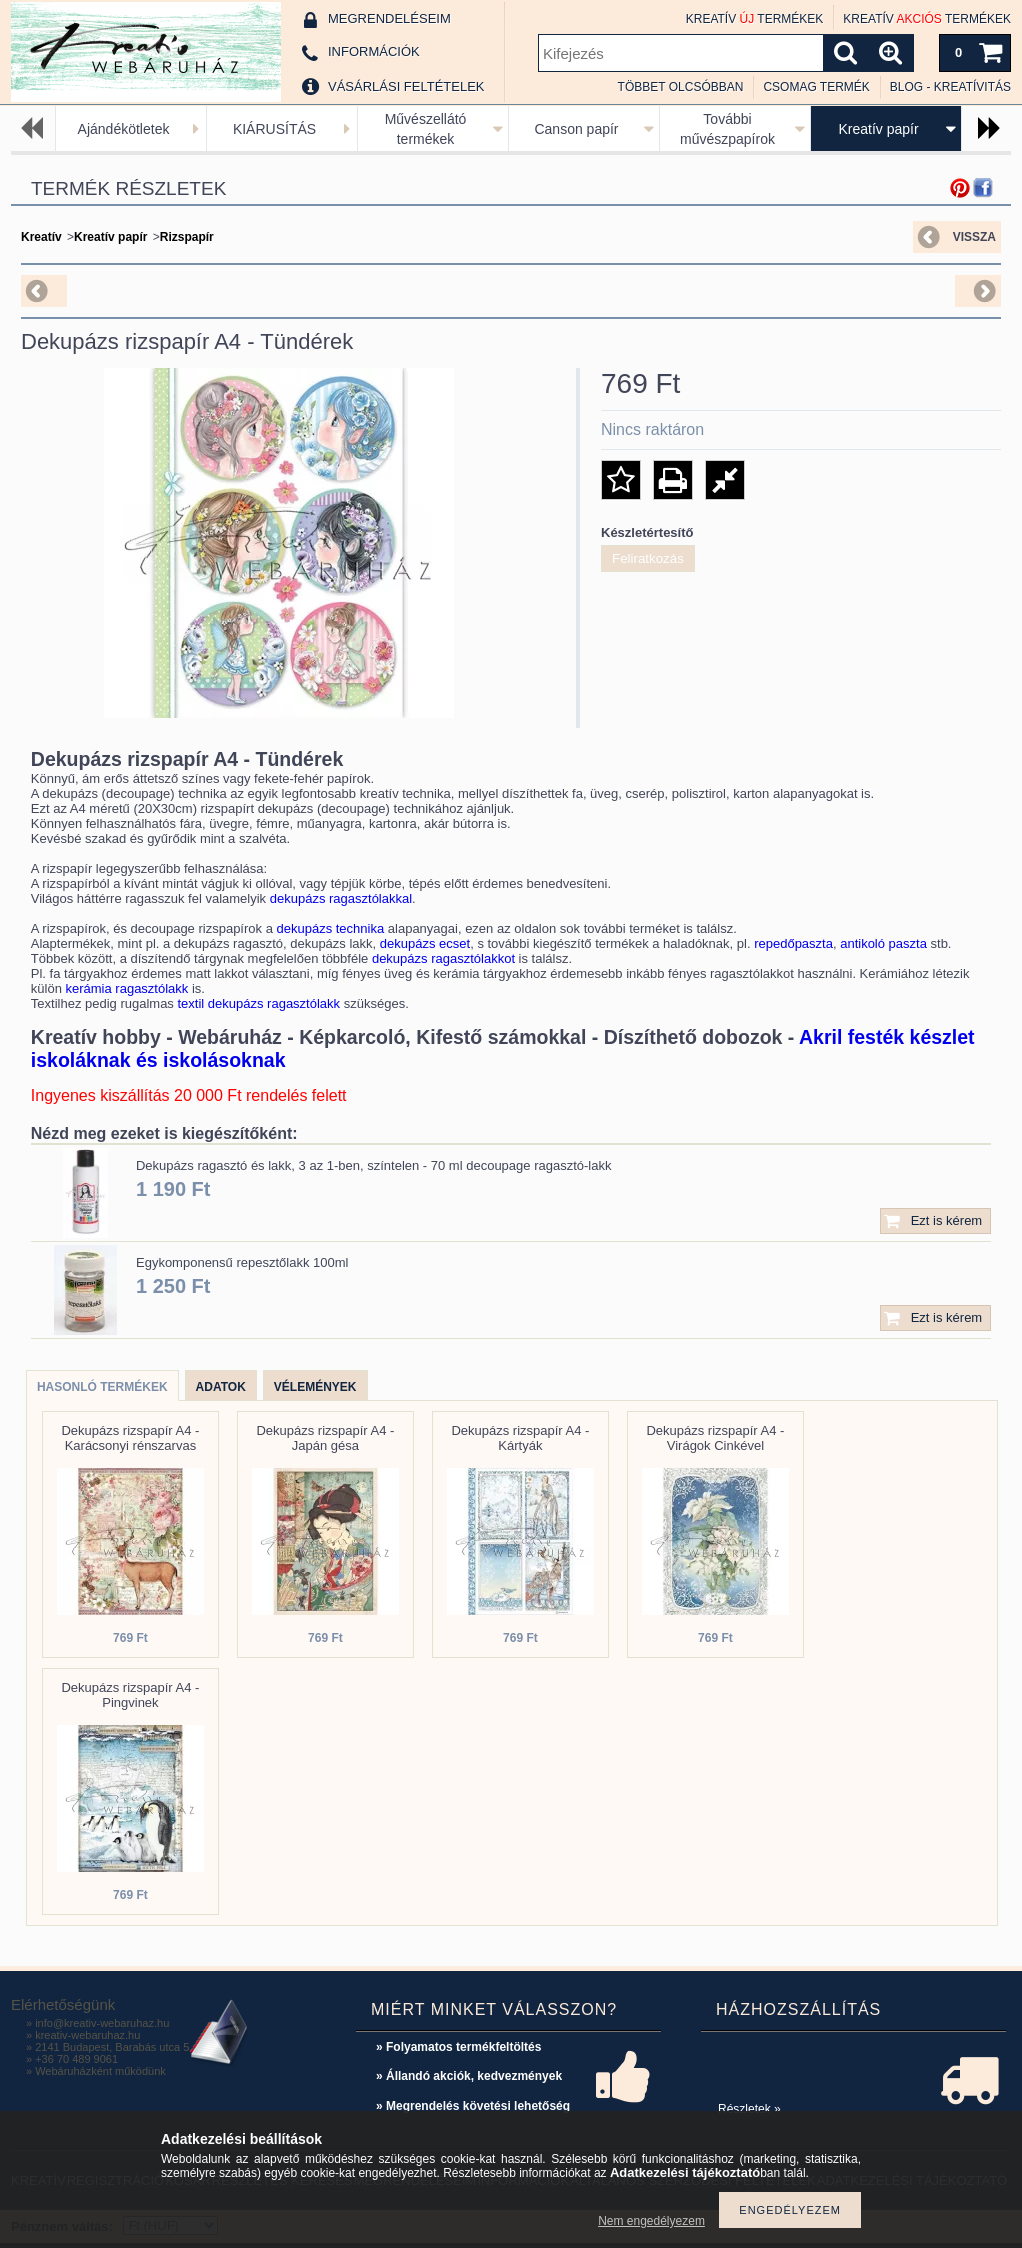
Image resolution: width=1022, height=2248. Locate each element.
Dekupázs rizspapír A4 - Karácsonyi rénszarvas (130, 1438)
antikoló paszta (883, 943)
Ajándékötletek (124, 129)
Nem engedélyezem (651, 2221)
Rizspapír (187, 237)
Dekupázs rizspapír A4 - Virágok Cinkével (715, 1438)
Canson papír (576, 129)
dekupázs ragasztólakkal (341, 898)
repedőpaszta (793, 943)
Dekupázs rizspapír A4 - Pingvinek (130, 1695)
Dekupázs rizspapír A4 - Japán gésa (325, 1438)
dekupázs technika (331, 928)
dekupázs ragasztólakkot (443, 958)
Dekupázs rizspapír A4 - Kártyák (520, 1438)
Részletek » (749, 2109)
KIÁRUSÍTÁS (274, 129)
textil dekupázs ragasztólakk (259, 1003)
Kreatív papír (878, 129)
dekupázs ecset (425, 943)
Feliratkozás (648, 558)
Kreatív (41, 237)
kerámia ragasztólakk (127, 988)
